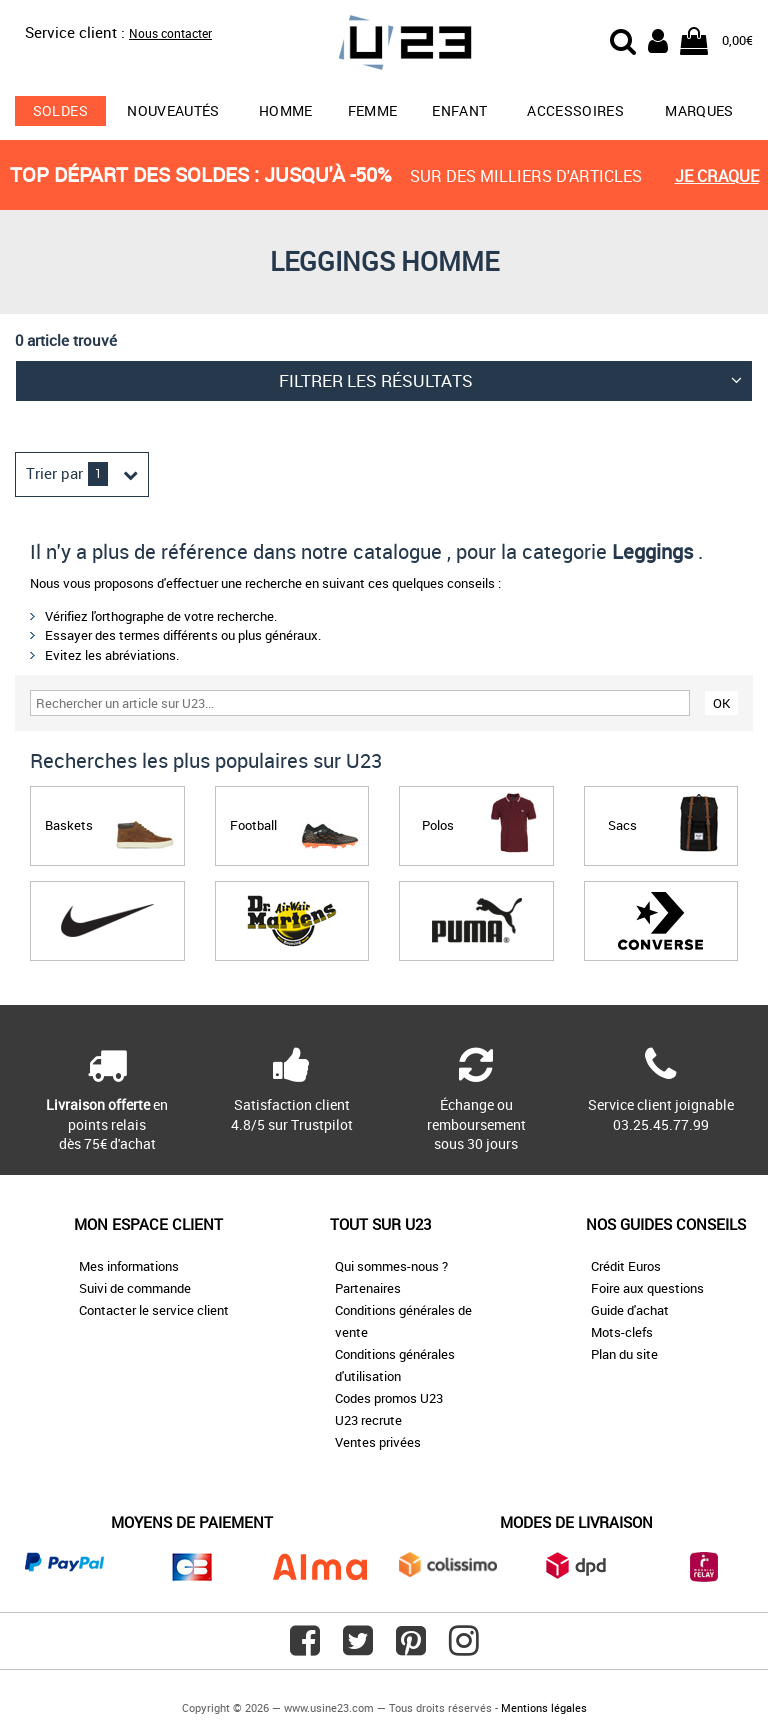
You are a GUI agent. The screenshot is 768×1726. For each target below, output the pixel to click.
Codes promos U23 (389, 1398)
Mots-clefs (622, 1332)
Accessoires (575, 110)
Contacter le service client (154, 1310)
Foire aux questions (647, 1288)
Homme (286, 110)
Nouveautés (173, 110)
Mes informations (129, 1266)
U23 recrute (368, 1420)
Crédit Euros (626, 1266)
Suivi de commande (135, 1288)
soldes (60, 110)
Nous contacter (170, 33)
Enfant (459, 110)
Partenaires (368, 1288)
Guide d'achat (630, 1310)
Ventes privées (378, 1442)
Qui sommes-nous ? (391, 1266)
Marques (699, 110)
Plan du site (624, 1354)
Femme (373, 110)
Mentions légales (544, 1707)
